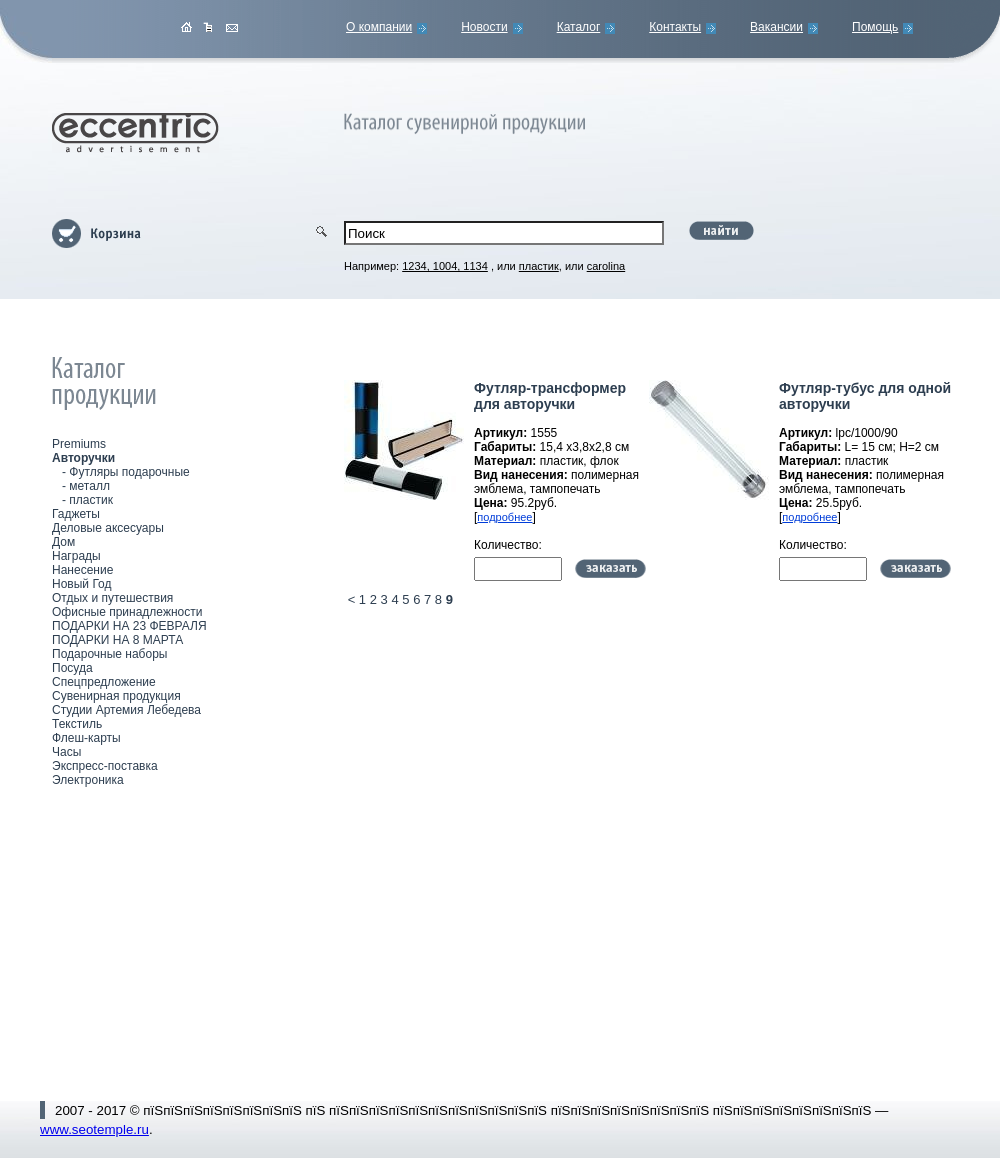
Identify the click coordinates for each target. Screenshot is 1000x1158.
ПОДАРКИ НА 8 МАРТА (117, 640)
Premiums (79, 444)
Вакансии (776, 27)
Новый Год (81, 584)
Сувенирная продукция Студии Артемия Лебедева (126, 703)
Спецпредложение (104, 682)
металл (89, 486)
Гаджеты (76, 514)
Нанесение (82, 570)
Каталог (579, 27)
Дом (63, 542)
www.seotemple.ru (94, 1129)
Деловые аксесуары (108, 528)
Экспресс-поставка (105, 766)
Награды (76, 556)
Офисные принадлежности (127, 612)
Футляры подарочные (129, 472)
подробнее (504, 517)
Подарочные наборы (109, 654)
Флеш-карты (86, 738)
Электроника (88, 780)
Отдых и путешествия (112, 598)
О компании (379, 27)
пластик (91, 500)
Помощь (875, 27)
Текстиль (77, 724)
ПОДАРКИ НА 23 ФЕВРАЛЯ (129, 626)
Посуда (72, 668)
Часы (66, 752)
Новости (484, 27)
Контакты (675, 27)
